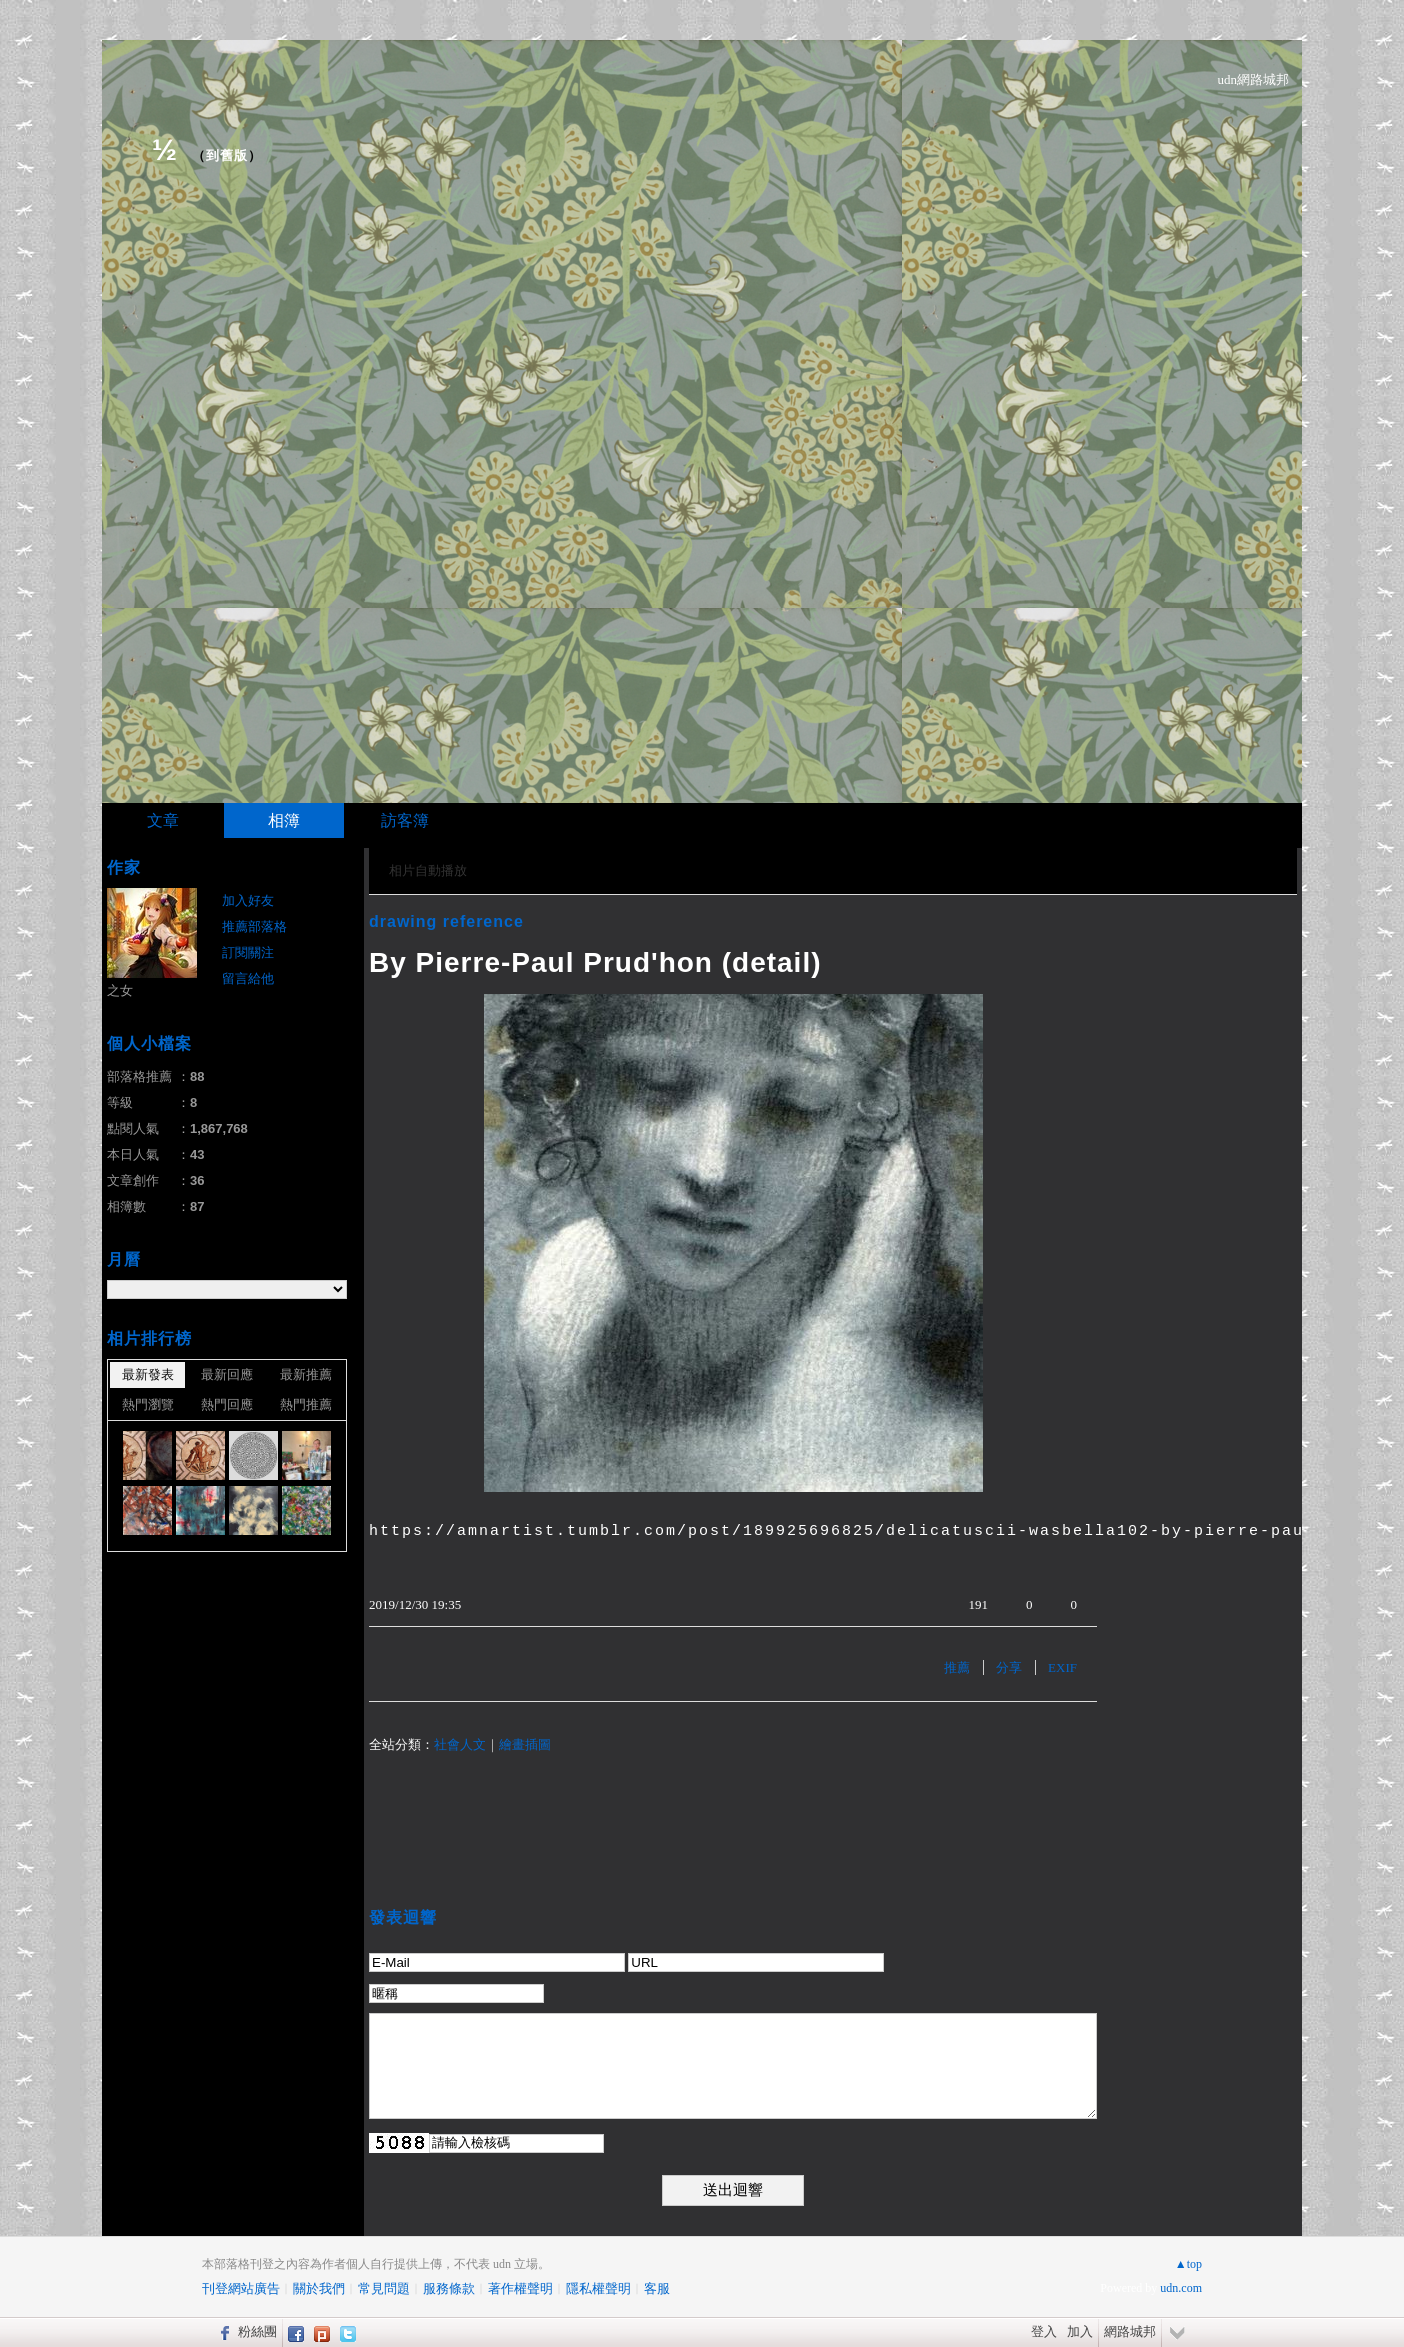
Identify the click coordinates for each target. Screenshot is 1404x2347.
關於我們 (319, 2288)
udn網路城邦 (1254, 79)
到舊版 (227, 155)
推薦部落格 (254, 926)
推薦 (957, 1667)
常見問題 (384, 2288)
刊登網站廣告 (241, 2288)
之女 (120, 990)
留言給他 (248, 978)
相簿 (284, 820)
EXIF (1062, 1667)
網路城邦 (1130, 2331)
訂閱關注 (248, 952)
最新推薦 (306, 1374)
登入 (1044, 2331)
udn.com (1181, 2288)
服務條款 (449, 2288)
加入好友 (248, 900)
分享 (1009, 1667)
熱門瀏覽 (148, 1404)
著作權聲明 (520, 2288)
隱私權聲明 (598, 2288)
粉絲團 (257, 2331)
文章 (163, 820)
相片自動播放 (428, 870)
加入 (1080, 2331)
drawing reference (446, 921)
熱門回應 (227, 1404)
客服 (657, 2288)
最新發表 (148, 1374)
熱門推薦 (306, 1404)
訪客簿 (405, 820)
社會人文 (460, 1744)
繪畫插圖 (525, 1744)
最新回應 (227, 1374)
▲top (1188, 2264)
